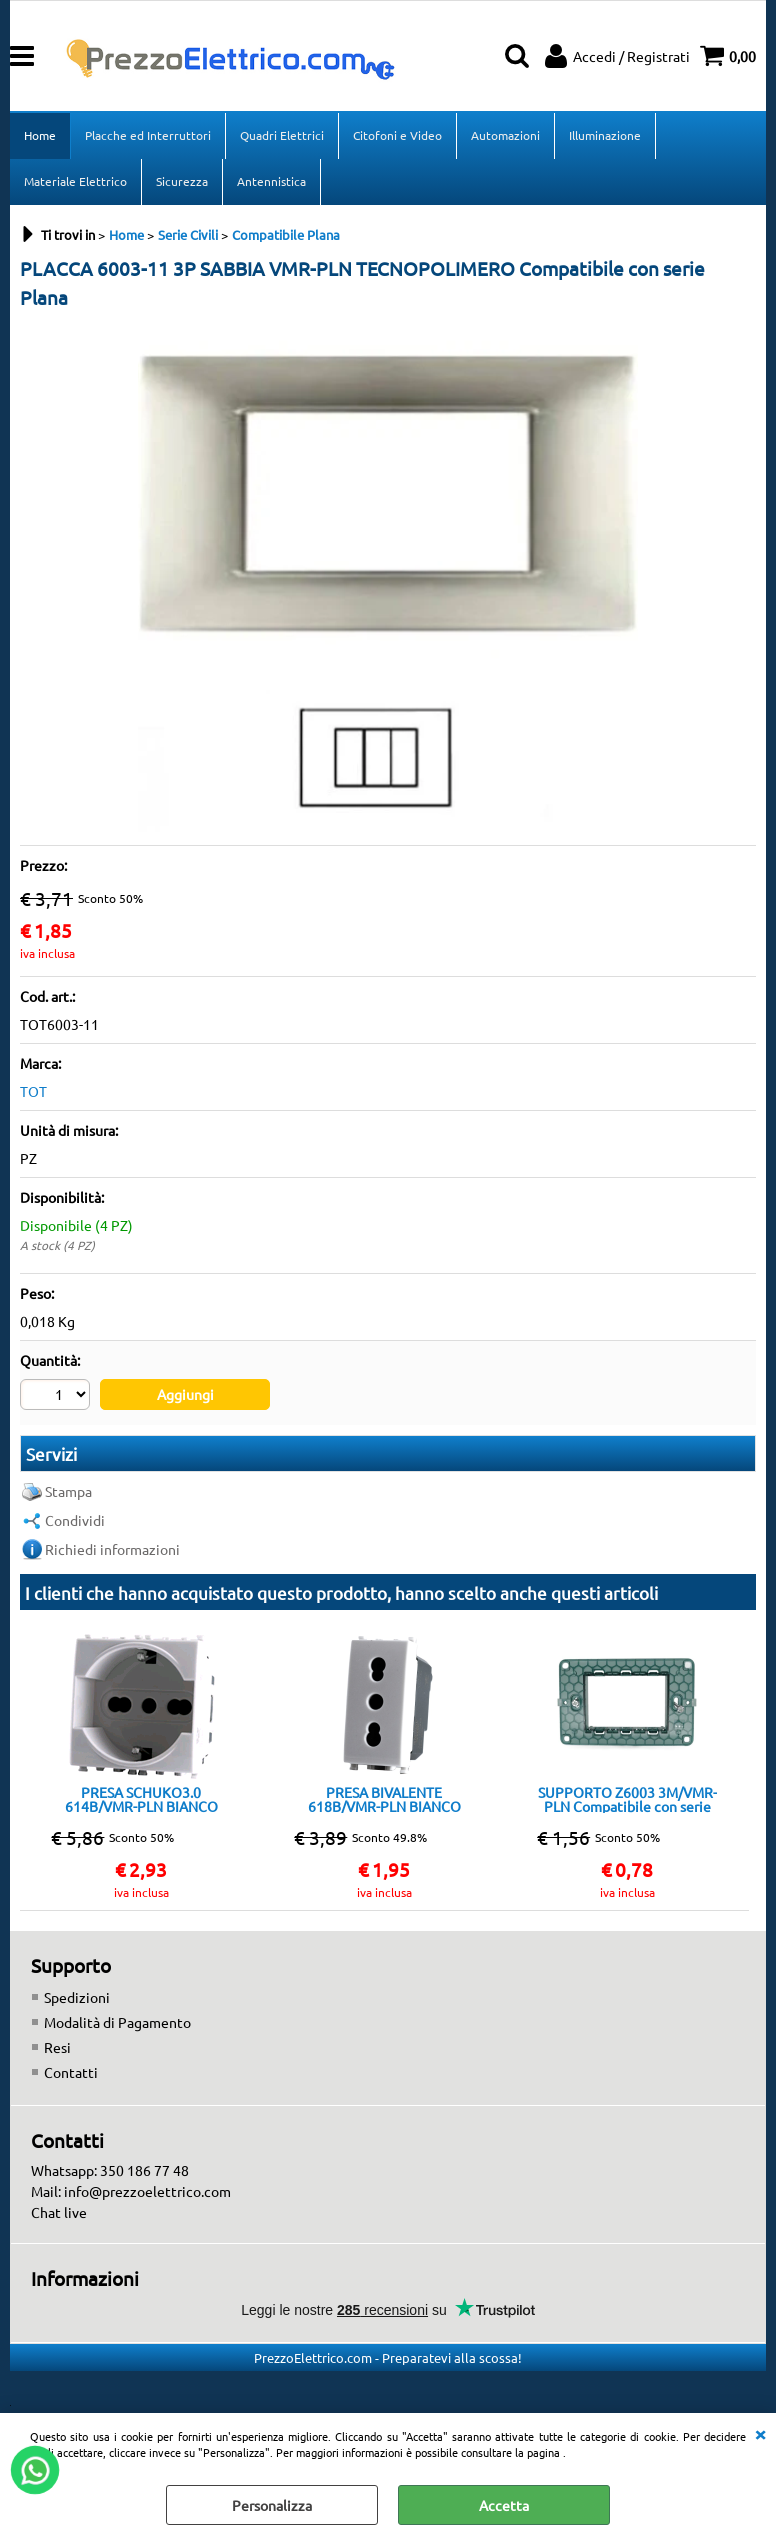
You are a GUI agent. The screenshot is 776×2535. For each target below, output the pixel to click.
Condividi (75, 1520)
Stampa (68, 1491)
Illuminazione (605, 135)
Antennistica (271, 181)
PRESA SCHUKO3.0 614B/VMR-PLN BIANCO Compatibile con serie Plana (141, 1799)
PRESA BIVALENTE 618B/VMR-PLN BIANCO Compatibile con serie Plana (384, 1799)
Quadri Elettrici (282, 135)
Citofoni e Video (397, 135)
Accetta (504, 2505)
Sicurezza (182, 181)
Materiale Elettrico (75, 181)
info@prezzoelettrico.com (147, 2191)
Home (40, 135)
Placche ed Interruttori (148, 135)
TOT (33, 1091)
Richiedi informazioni (112, 1549)
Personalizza (272, 2505)
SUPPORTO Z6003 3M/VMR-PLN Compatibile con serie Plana (627, 1799)
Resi (57, 2047)
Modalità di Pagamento (117, 2022)
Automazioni (505, 135)
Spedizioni (77, 1997)
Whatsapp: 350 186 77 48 (110, 2170)
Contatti (71, 2072)
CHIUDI (760, 2433)
